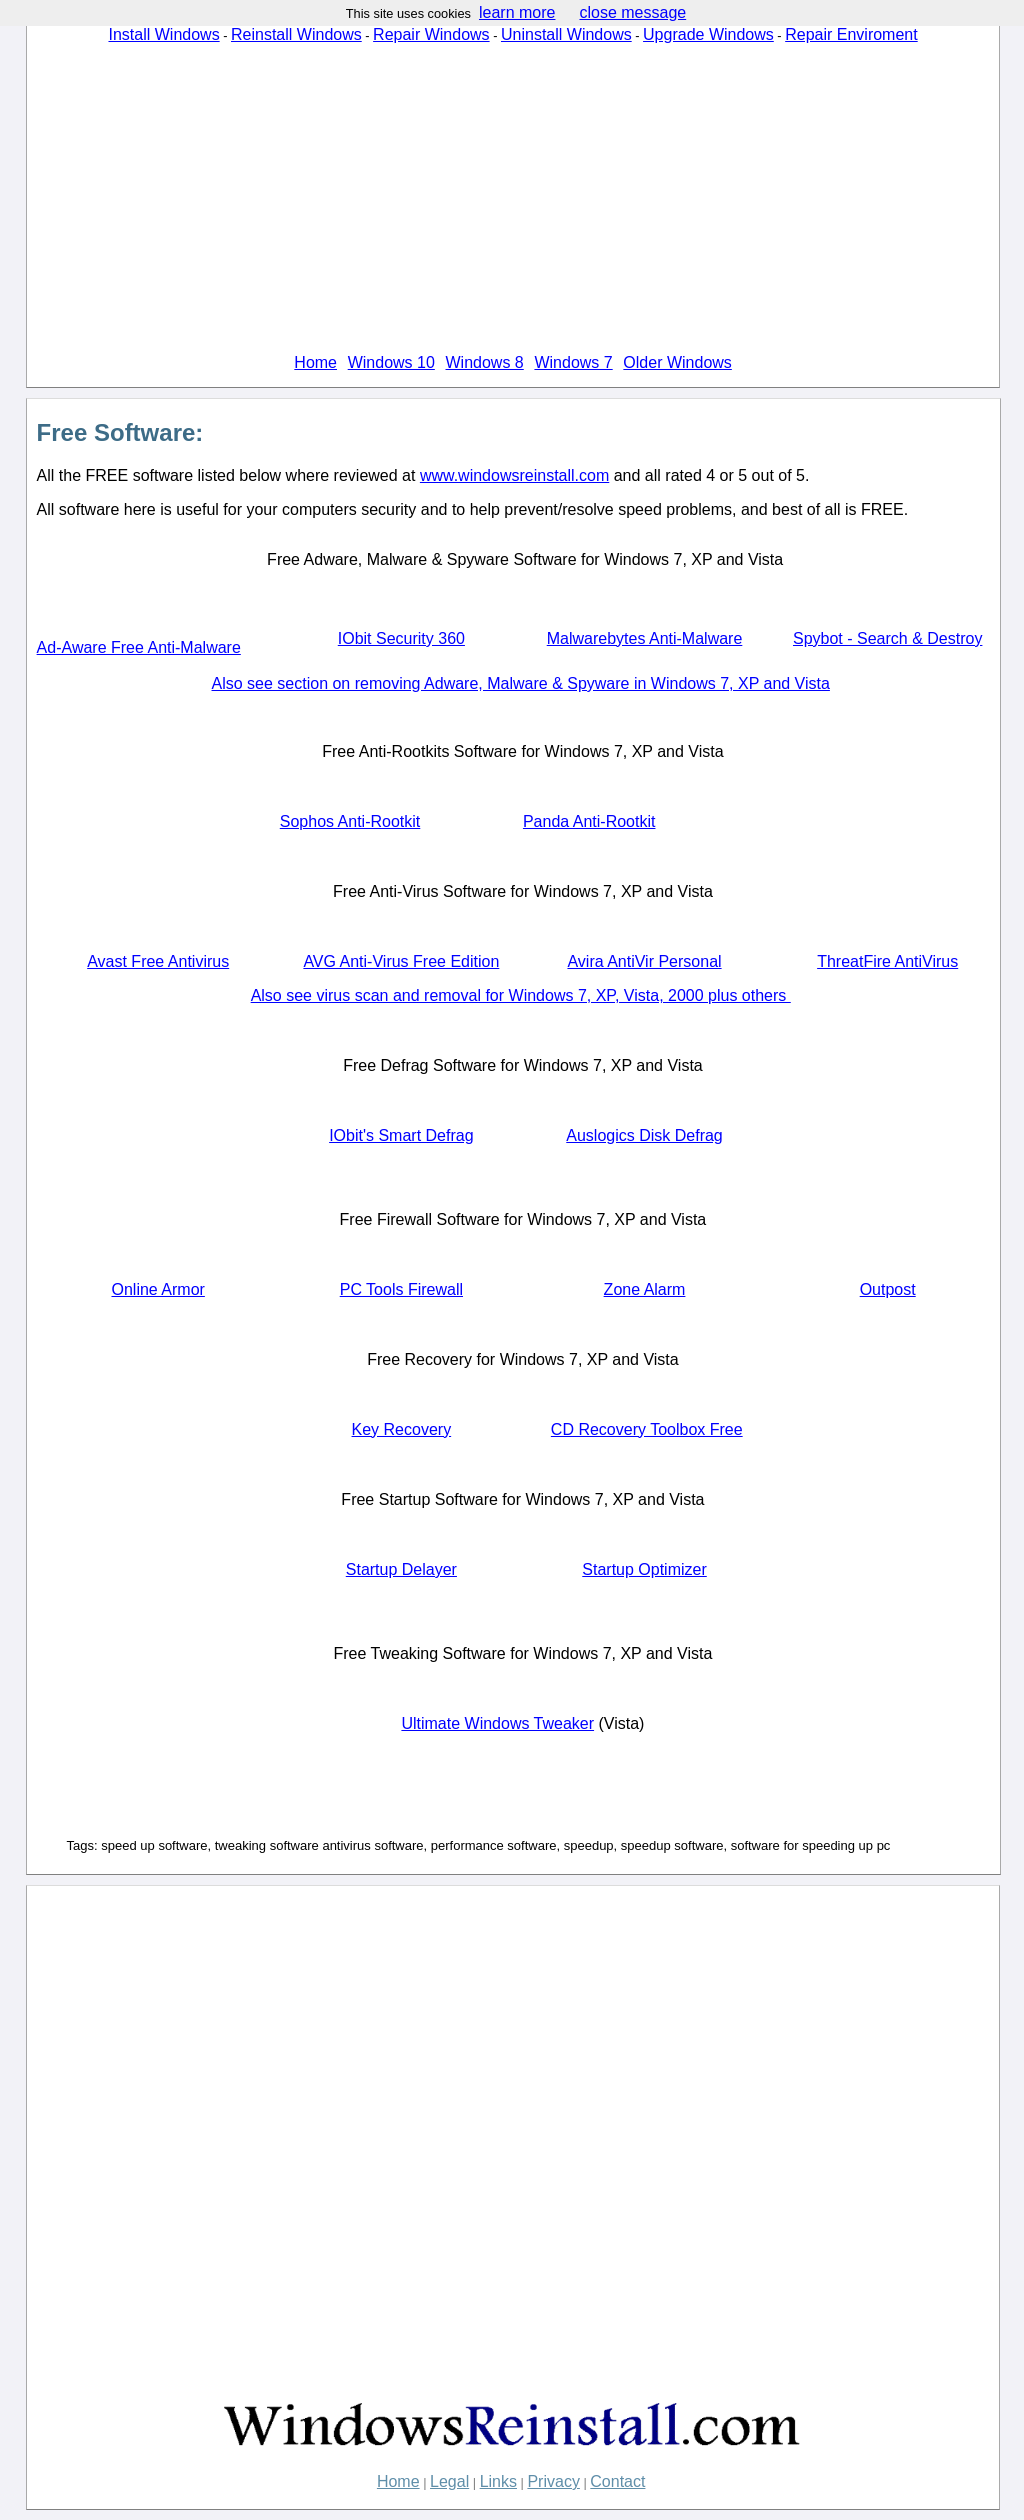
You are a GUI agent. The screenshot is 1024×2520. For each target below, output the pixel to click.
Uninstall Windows (566, 34)
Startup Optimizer (644, 1569)
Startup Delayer (401, 1569)
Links (498, 2481)
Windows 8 (485, 362)
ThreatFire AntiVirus (887, 961)
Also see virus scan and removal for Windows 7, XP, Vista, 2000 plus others (521, 995)
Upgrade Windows (708, 34)
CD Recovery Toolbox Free (647, 1429)
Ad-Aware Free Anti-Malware (139, 647)
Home (315, 362)
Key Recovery (402, 1429)
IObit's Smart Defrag (401, 1135)
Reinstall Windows (296, 34)
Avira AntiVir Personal (644, 961)
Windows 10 (391, 362)
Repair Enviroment (851, 34)
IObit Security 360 (401, 638)
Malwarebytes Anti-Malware (645, 638)
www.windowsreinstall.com (514, 475)
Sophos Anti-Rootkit (350, 821)
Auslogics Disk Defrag (644, 1135)
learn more (517, 12)
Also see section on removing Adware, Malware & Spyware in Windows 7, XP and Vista (521, 683)
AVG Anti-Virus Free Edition (401, 961)
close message (632, 12)
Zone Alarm (645, 1289)
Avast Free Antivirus (158, 961)
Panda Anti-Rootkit (589, 821)
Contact (617, 2481)
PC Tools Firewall (401, 1289)
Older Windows (677, 362)
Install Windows (163, 34)
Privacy (553, 2481)
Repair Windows (431, 34)
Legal (449, 2481)
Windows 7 (573, 362)
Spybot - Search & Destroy (887, 638)
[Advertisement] (513, 199)
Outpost (888, 1289)
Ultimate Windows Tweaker (497, 1723)
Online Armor (157, 1289)
